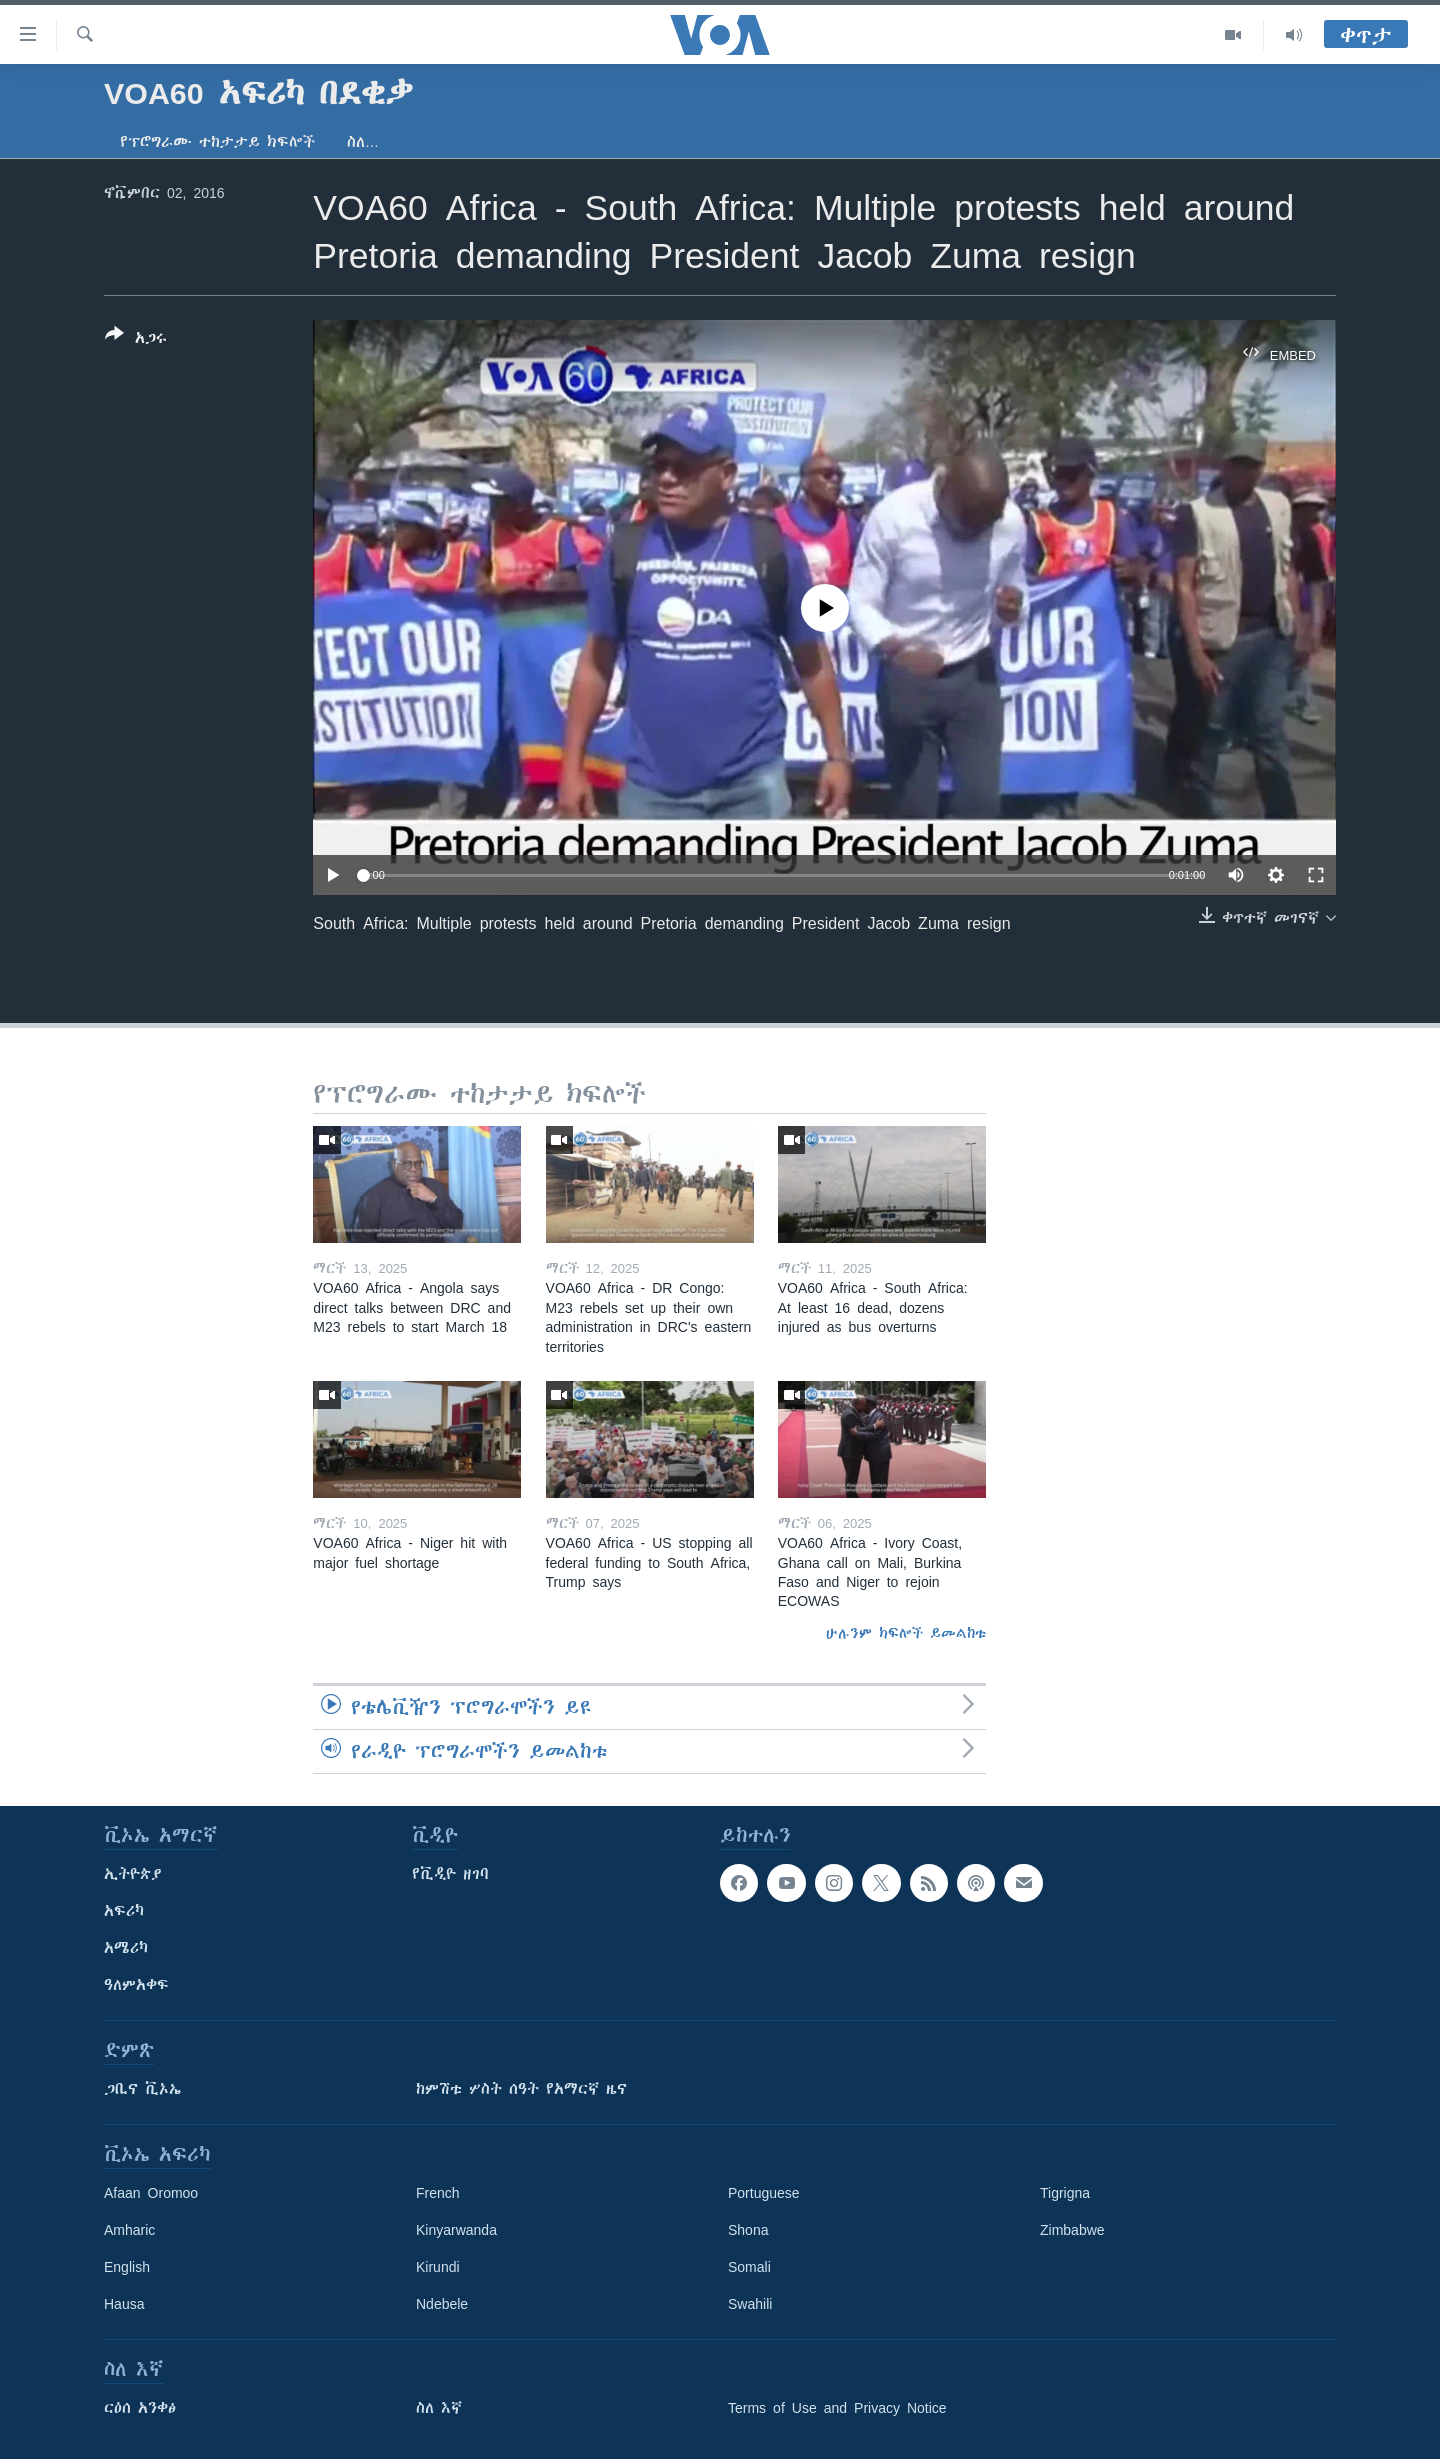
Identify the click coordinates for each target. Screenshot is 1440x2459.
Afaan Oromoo (151, 2193)
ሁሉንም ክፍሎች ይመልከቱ (906, 1633)
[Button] (136, 340)
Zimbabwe (1072, 2230)
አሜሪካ (126, 1948)
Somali (749, 2267)
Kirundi (438, 2267)
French (438, 2193)
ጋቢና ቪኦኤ (142, 2089)
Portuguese (764, 2193)
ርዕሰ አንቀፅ (140, 2408)
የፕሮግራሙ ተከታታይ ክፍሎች (217, 142)
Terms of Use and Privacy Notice (837, 2408)
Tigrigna (1065, 2193)
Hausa (124, 2304)
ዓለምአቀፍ (136, 1985)
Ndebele (442, 2304)
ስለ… (363, 142)
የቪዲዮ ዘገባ (450, 1874)
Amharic (129, 2230)
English (127, 2267)
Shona (748, 2230)
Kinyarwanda (456, 2230)
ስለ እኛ (439, 2408)
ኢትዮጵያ (133, 1874)
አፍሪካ (124, 1911)
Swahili (750, 2304)
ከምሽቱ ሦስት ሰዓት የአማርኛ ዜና (521, 2089)
